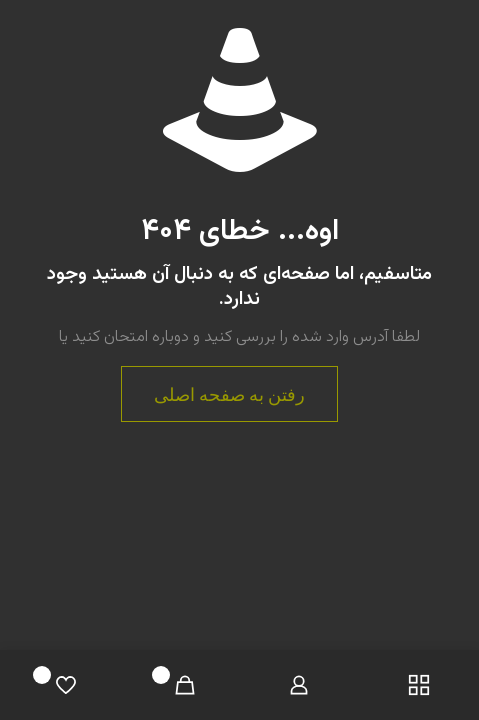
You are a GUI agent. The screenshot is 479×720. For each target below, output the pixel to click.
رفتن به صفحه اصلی (229, 394)
